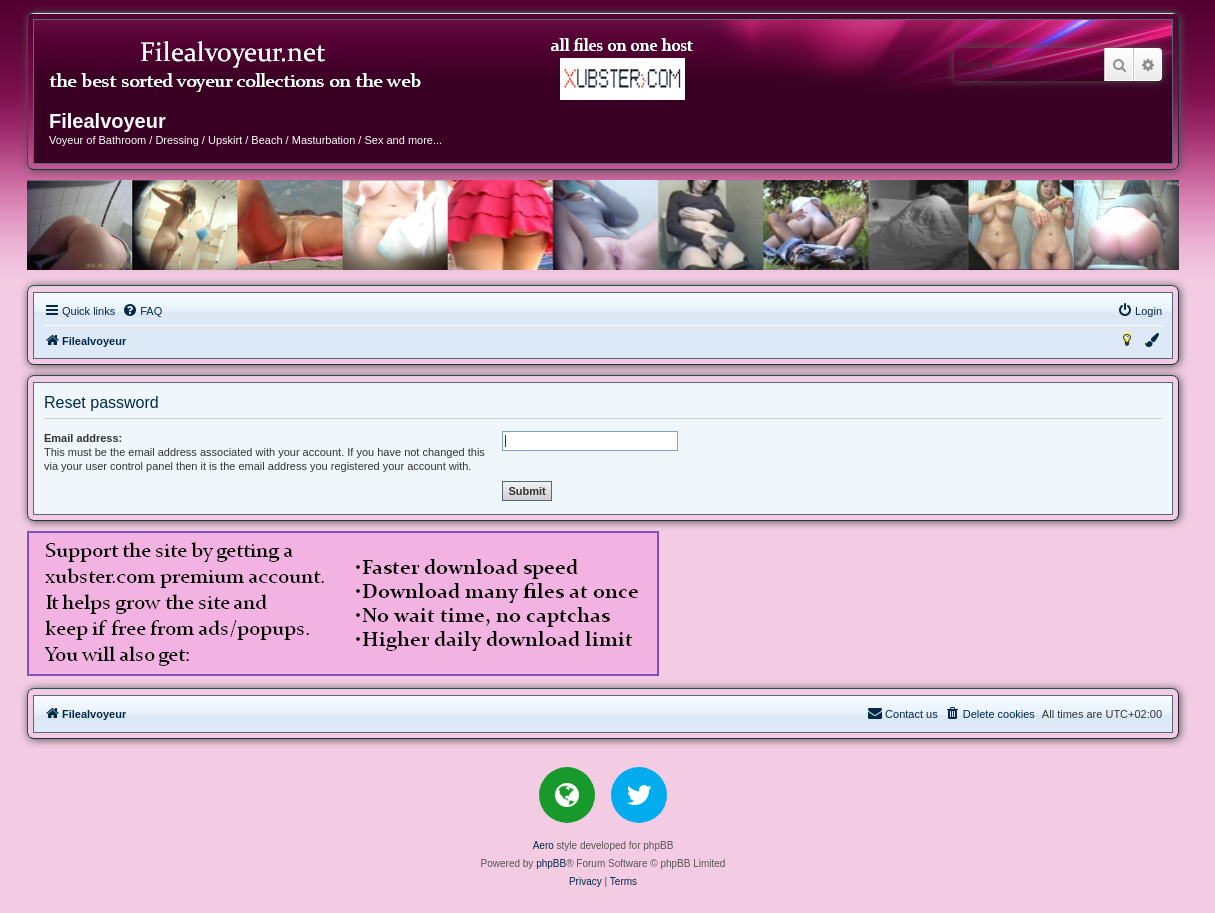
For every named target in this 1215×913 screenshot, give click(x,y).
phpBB (551, 863)
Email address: (83, 438)
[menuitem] (142, 311)
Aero (543, 845)
